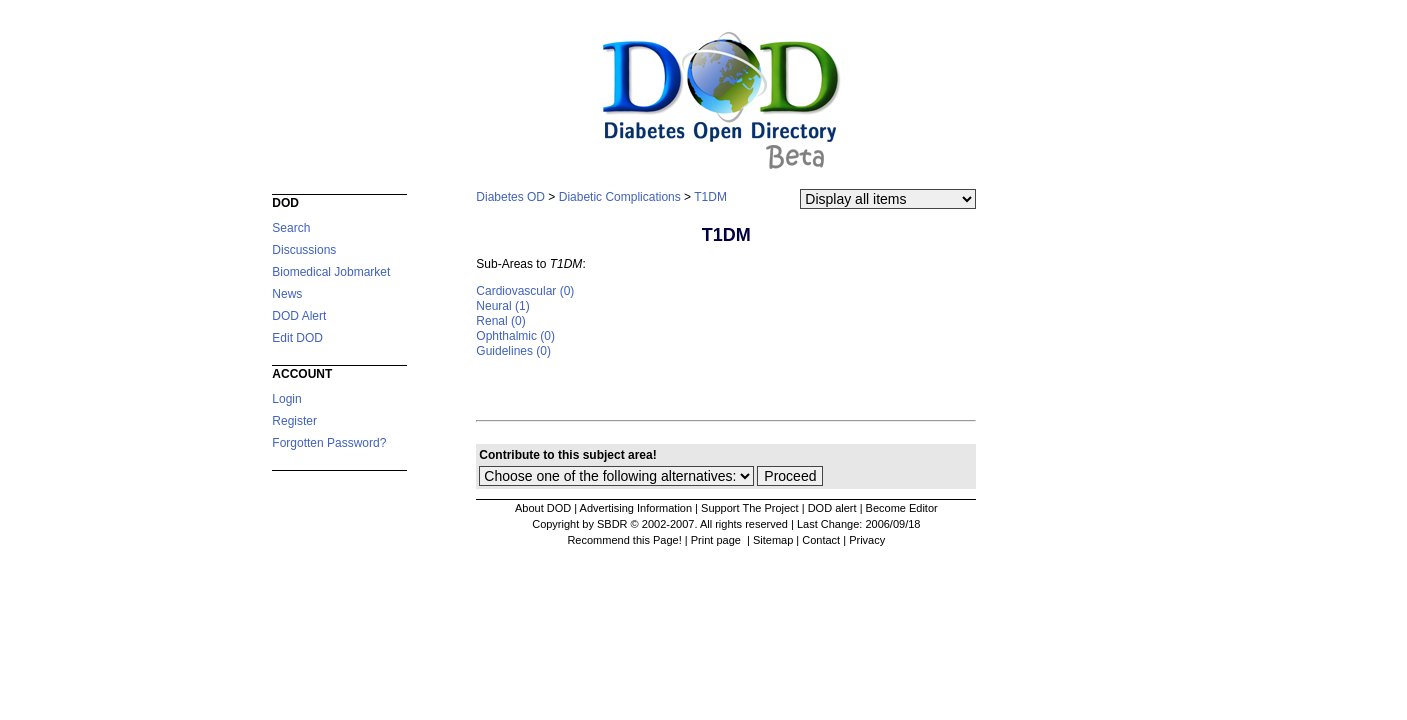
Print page (717, 540)
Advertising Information (636, 508)
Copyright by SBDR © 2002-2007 (613, 524)
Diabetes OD (510, 197)
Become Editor (902, 508)
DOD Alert (299, 316)
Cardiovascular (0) (525, 291)
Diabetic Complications (620, 197)
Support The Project (750, 508)
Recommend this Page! (624, 540)
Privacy (867, 540)
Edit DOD (297, 338)
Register (294, 421)
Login (286, 399)
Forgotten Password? (329, 443)
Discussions (304, 250)
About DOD (543, 508)
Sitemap (773, 540)
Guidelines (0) (513, 351)
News (287, 294)
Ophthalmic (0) (515, 336)
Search (291, 228)
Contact (821, 540)
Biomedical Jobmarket (331, 272)
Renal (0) (500, 321)
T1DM (710, 197)
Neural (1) (502, 306)
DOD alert (832, 508)
